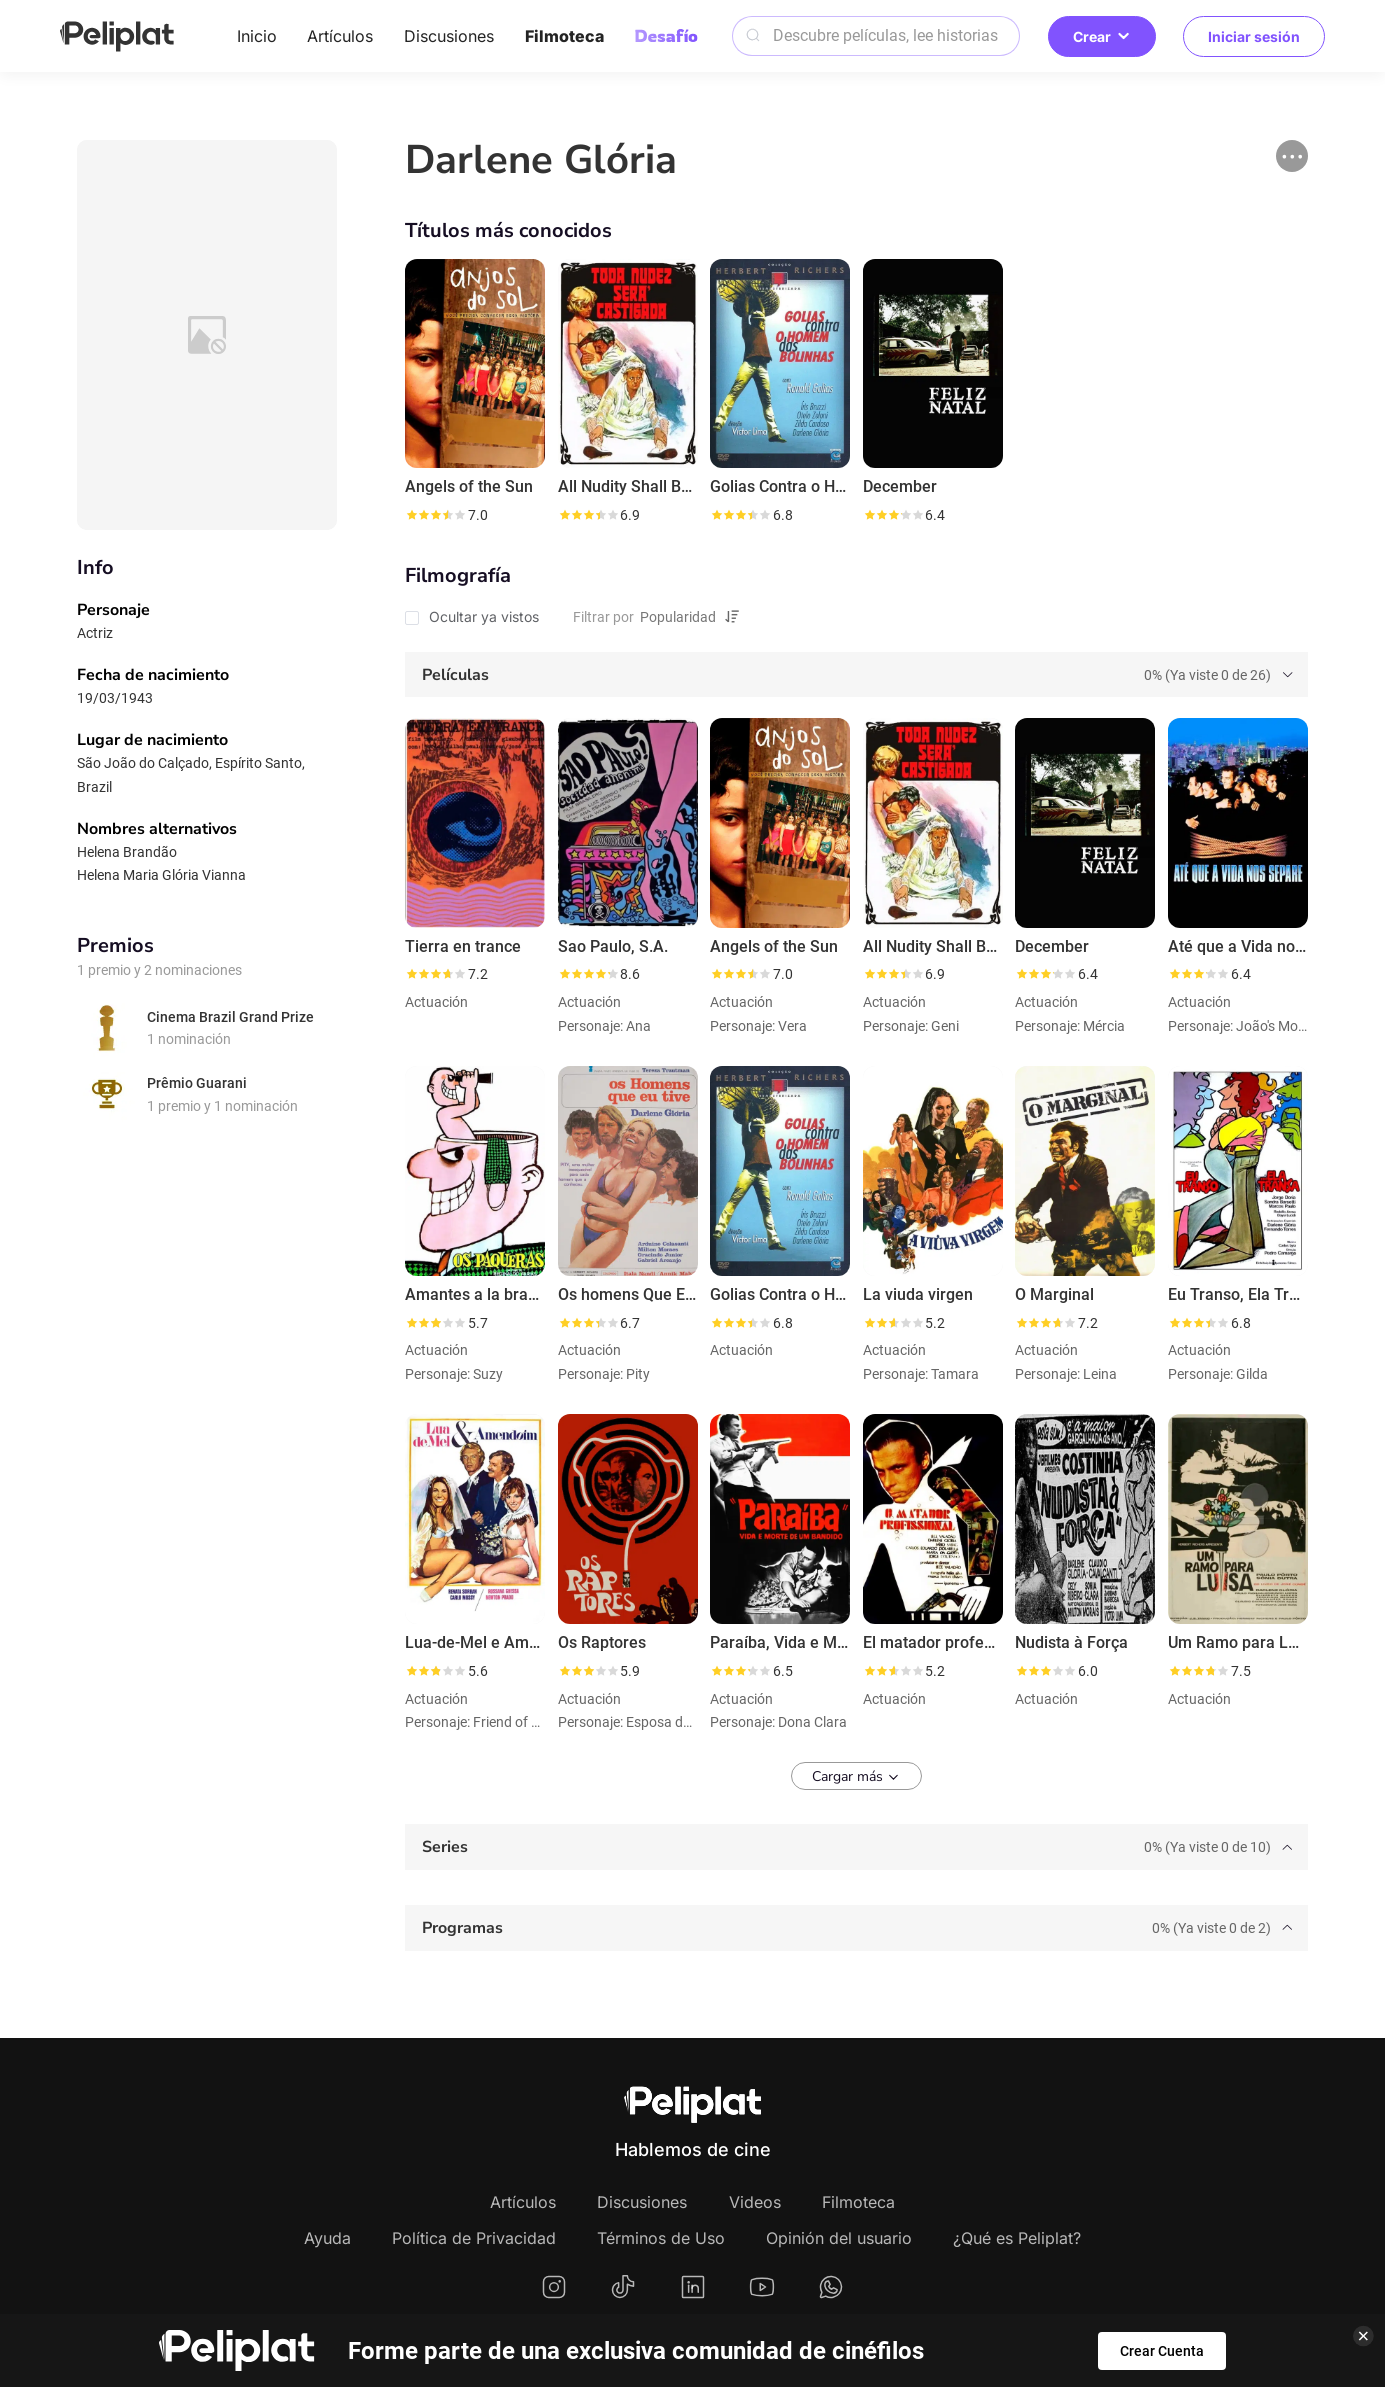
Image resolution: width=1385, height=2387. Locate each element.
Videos (755, 2202)
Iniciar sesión (1254, 36)
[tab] (856, 675)
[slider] (435, 515)
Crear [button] (1102, 36)
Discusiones (449, 36)
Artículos (340, 36)
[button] (1292, 156)
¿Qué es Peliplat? (1017, 2238)
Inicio (257, 36)
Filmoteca (564, 36)
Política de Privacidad (474, 2238)
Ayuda (327, 2238)
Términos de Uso (661, 2238)
